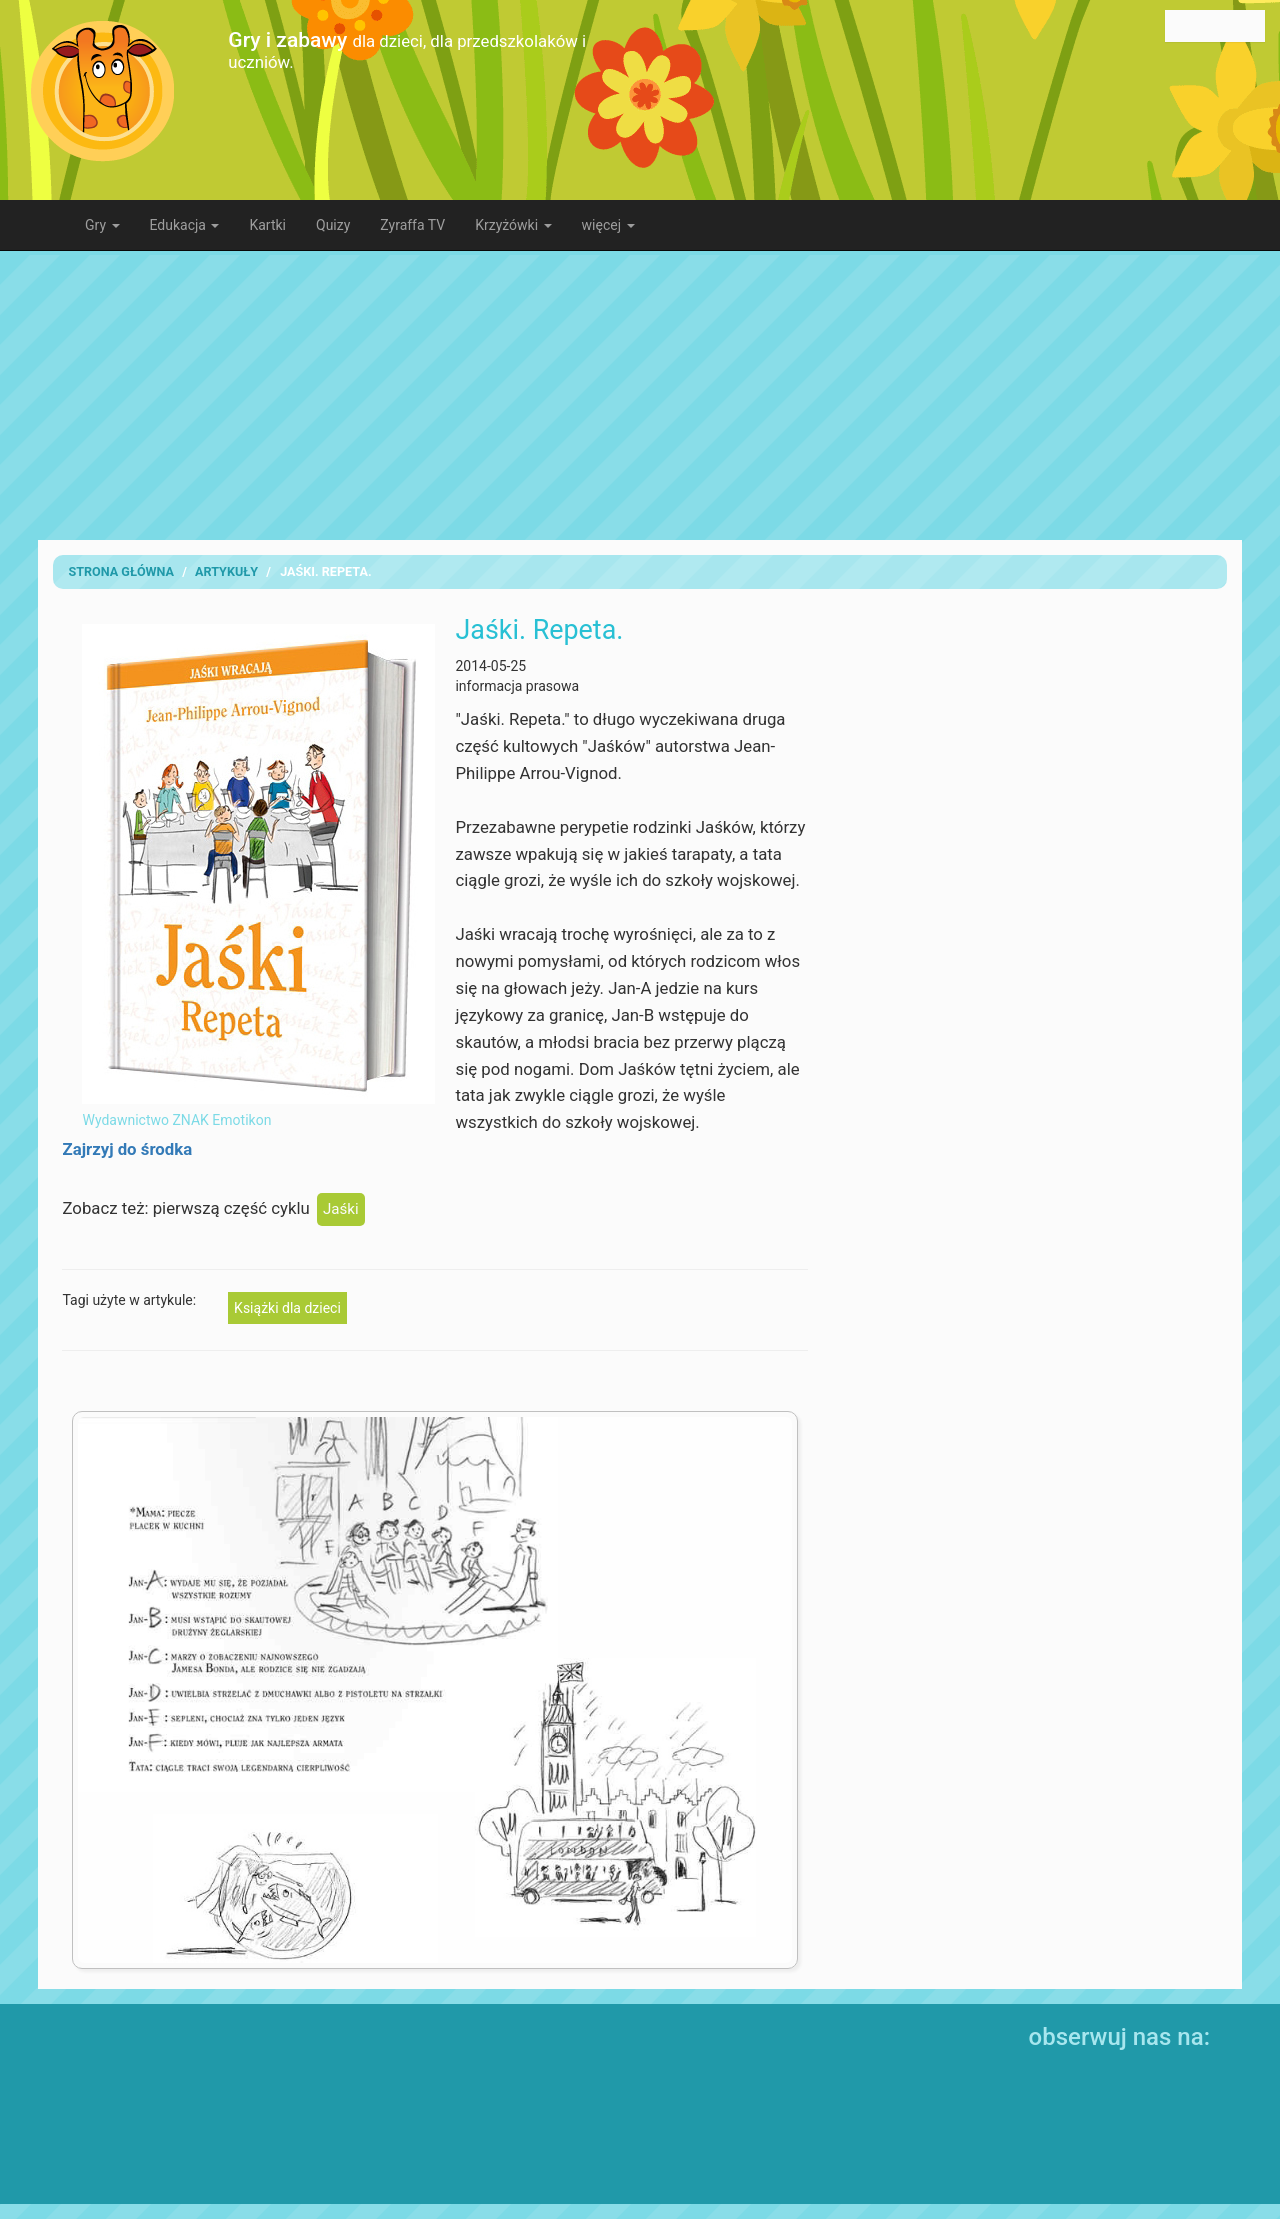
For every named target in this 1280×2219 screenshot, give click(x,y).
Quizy (333, 225)
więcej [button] (608, 225)
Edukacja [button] (185, 225)
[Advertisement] (640, 395)
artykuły (226, 571)
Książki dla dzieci (287, 1308)
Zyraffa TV (412, 225)
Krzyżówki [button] (513, 225)
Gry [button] (102, 225)
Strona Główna (121, 571)
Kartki (267, 225)
